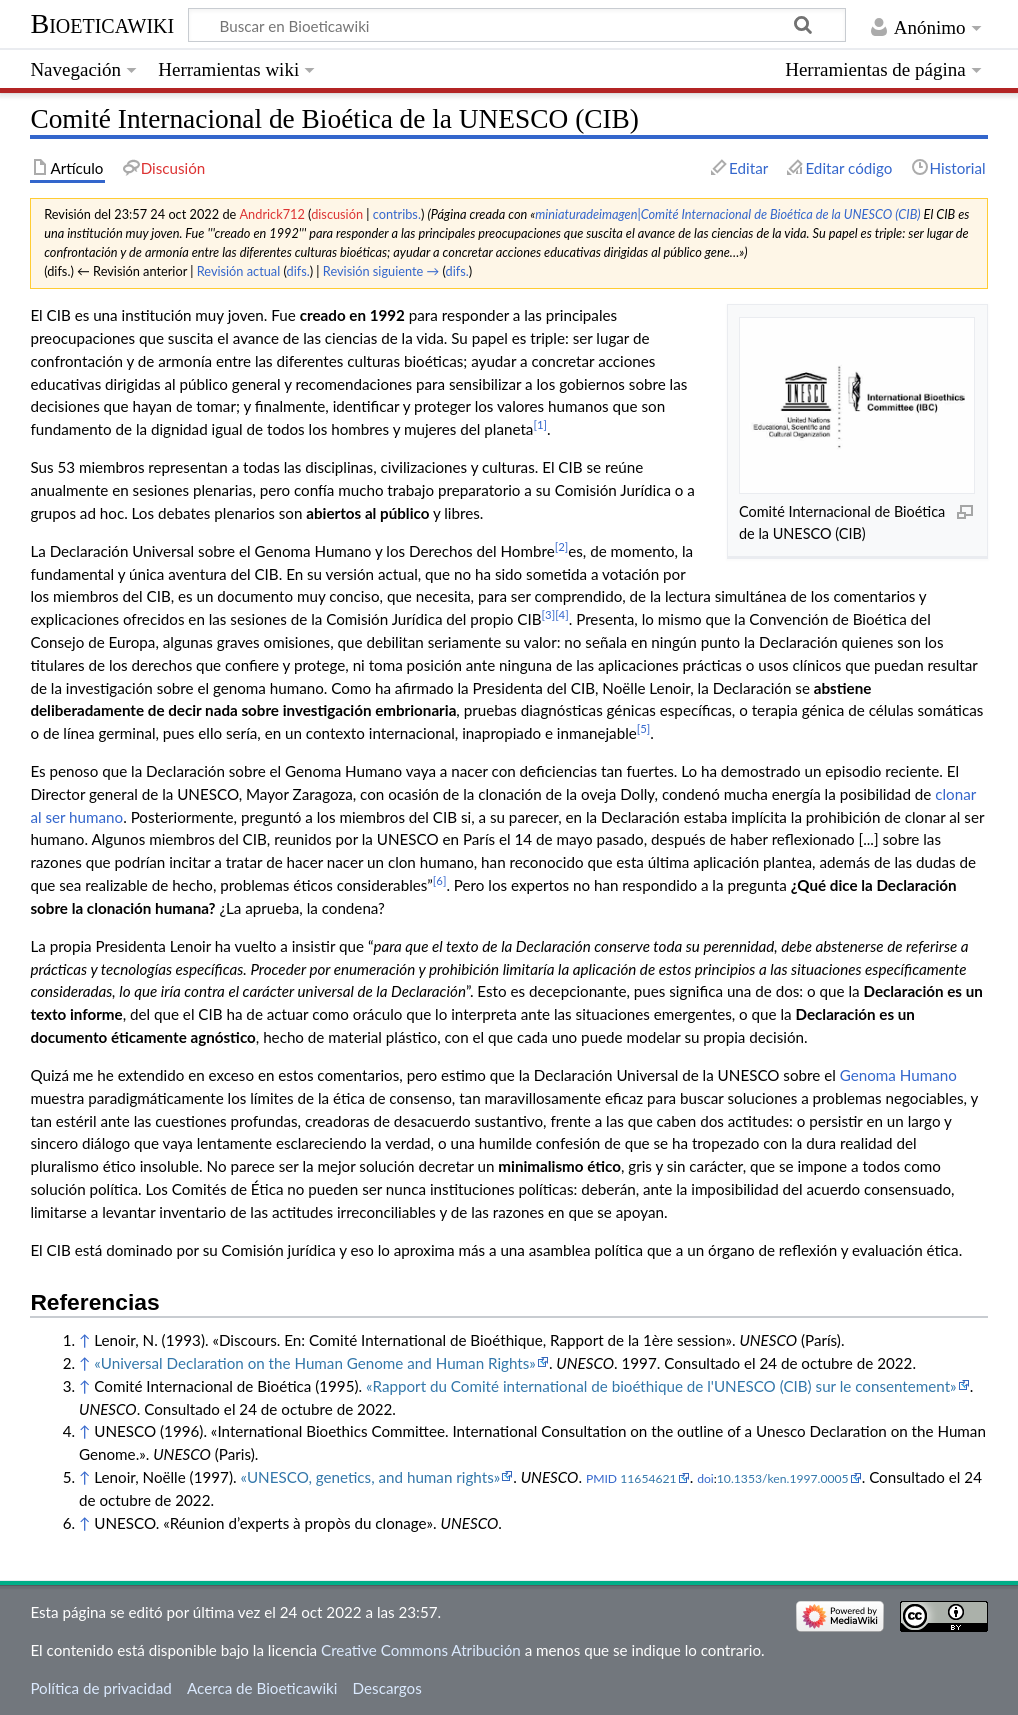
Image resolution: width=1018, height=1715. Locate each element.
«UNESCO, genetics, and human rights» (370, 1477)
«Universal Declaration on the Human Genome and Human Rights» (315, 1363)
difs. (298, 271)
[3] (549, 614)
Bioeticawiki (102, 23)
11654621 (648, 1478)
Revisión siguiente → (381, 271)
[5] (644, 728)
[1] (540, 424)
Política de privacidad (100, 1688)
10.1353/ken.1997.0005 (783, 1478)
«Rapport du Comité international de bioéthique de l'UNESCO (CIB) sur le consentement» (661, 1386)
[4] (562, 614)
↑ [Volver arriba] (84, 1340)
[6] (440, 880)
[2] (562, 546)
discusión (337, 214)
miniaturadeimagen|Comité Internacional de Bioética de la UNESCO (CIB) (727, 214)
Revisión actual (238, 271)
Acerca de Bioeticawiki (262, 1688)
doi (705, 1478)
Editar (748, 168)
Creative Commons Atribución (421, 1650)
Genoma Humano (898, 1075)
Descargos (387, 1688)
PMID (601, 1478)
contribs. (397, 214)
